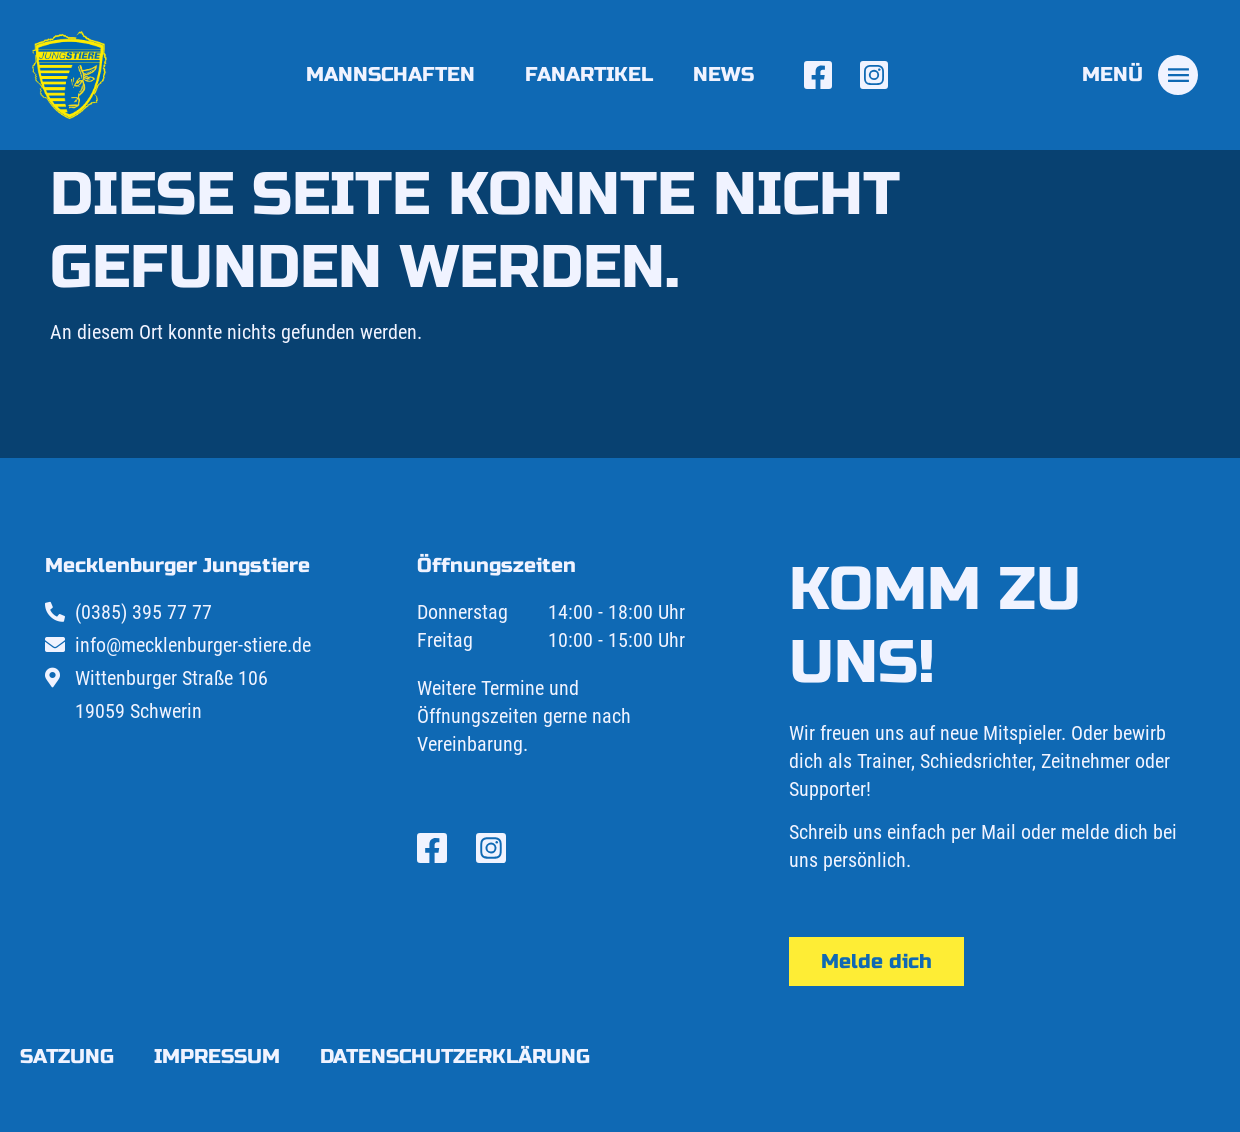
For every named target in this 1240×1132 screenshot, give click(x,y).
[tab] (1140, 75)
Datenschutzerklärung (455, 1056)
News (723, 74)
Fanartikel (589, 74)
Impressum (217, 1056)
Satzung (67, 1056)
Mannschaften (395, 74)
